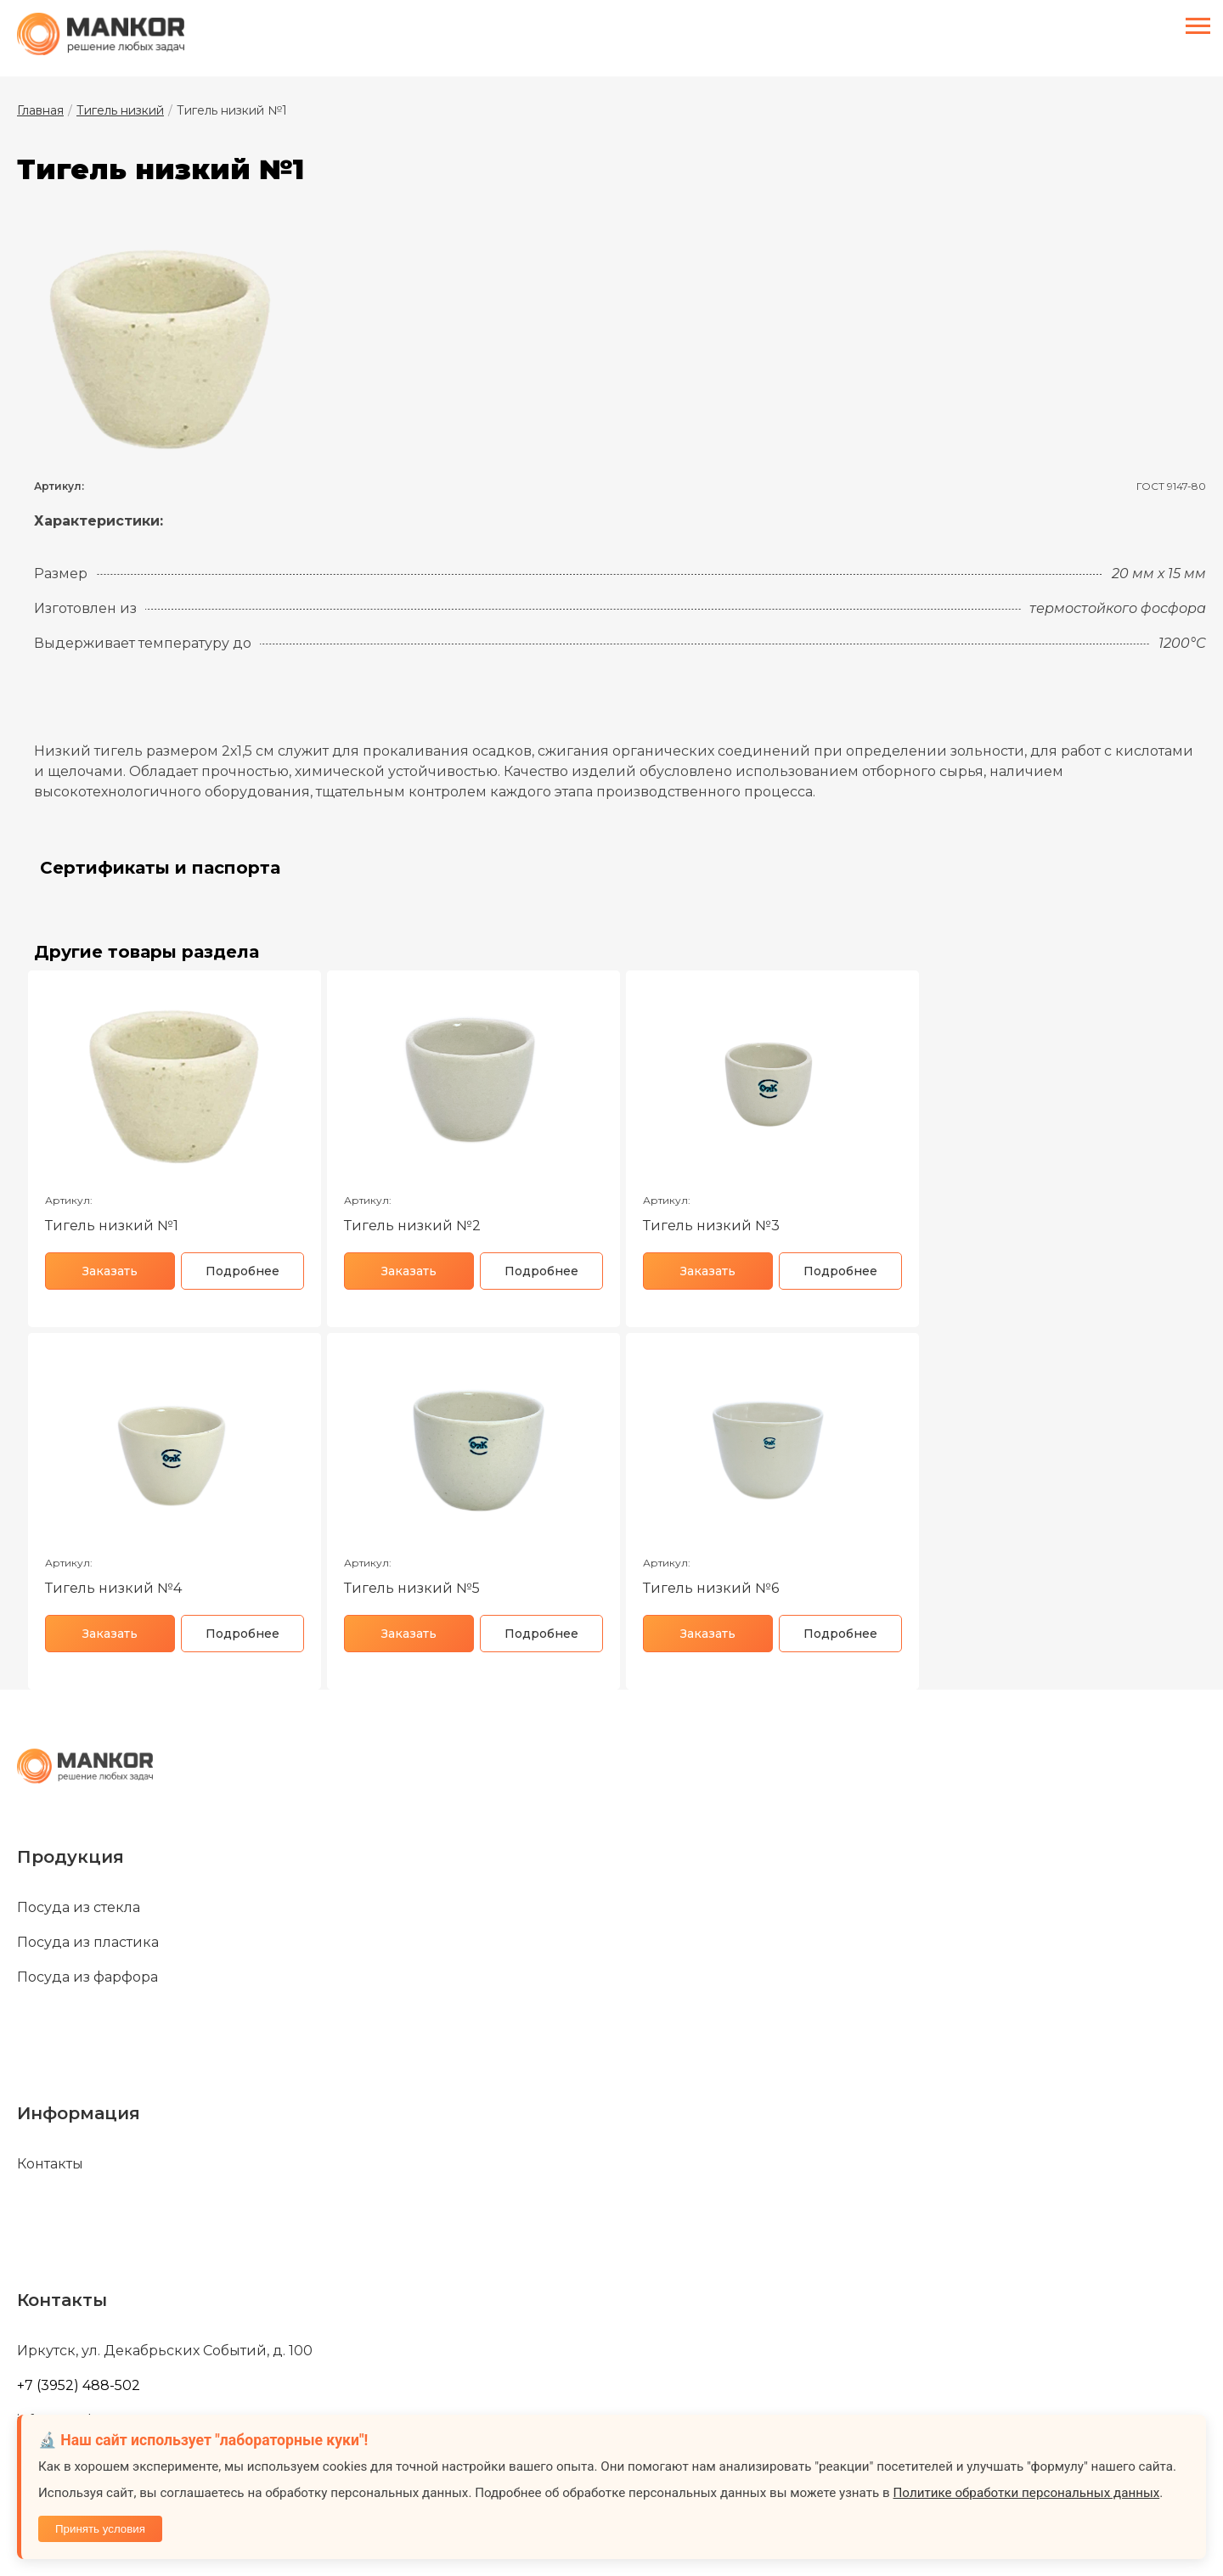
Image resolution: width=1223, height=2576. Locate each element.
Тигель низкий (120, 110)
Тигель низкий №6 (711, 1588)
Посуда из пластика (88, 1942)
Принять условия (100, 2529)
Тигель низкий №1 (111, 1226)
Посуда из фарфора (87, 1977)
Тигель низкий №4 (113, 1588)
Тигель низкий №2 (412, 1226)
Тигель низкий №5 (412, 1588)
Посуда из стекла (78, 1908)
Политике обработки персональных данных (1026, 2492)
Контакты (50, 2164)
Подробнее (242, 1271)
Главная (40, 110)
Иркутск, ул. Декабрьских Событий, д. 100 (165, 2351)
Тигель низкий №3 (711, 1226)
